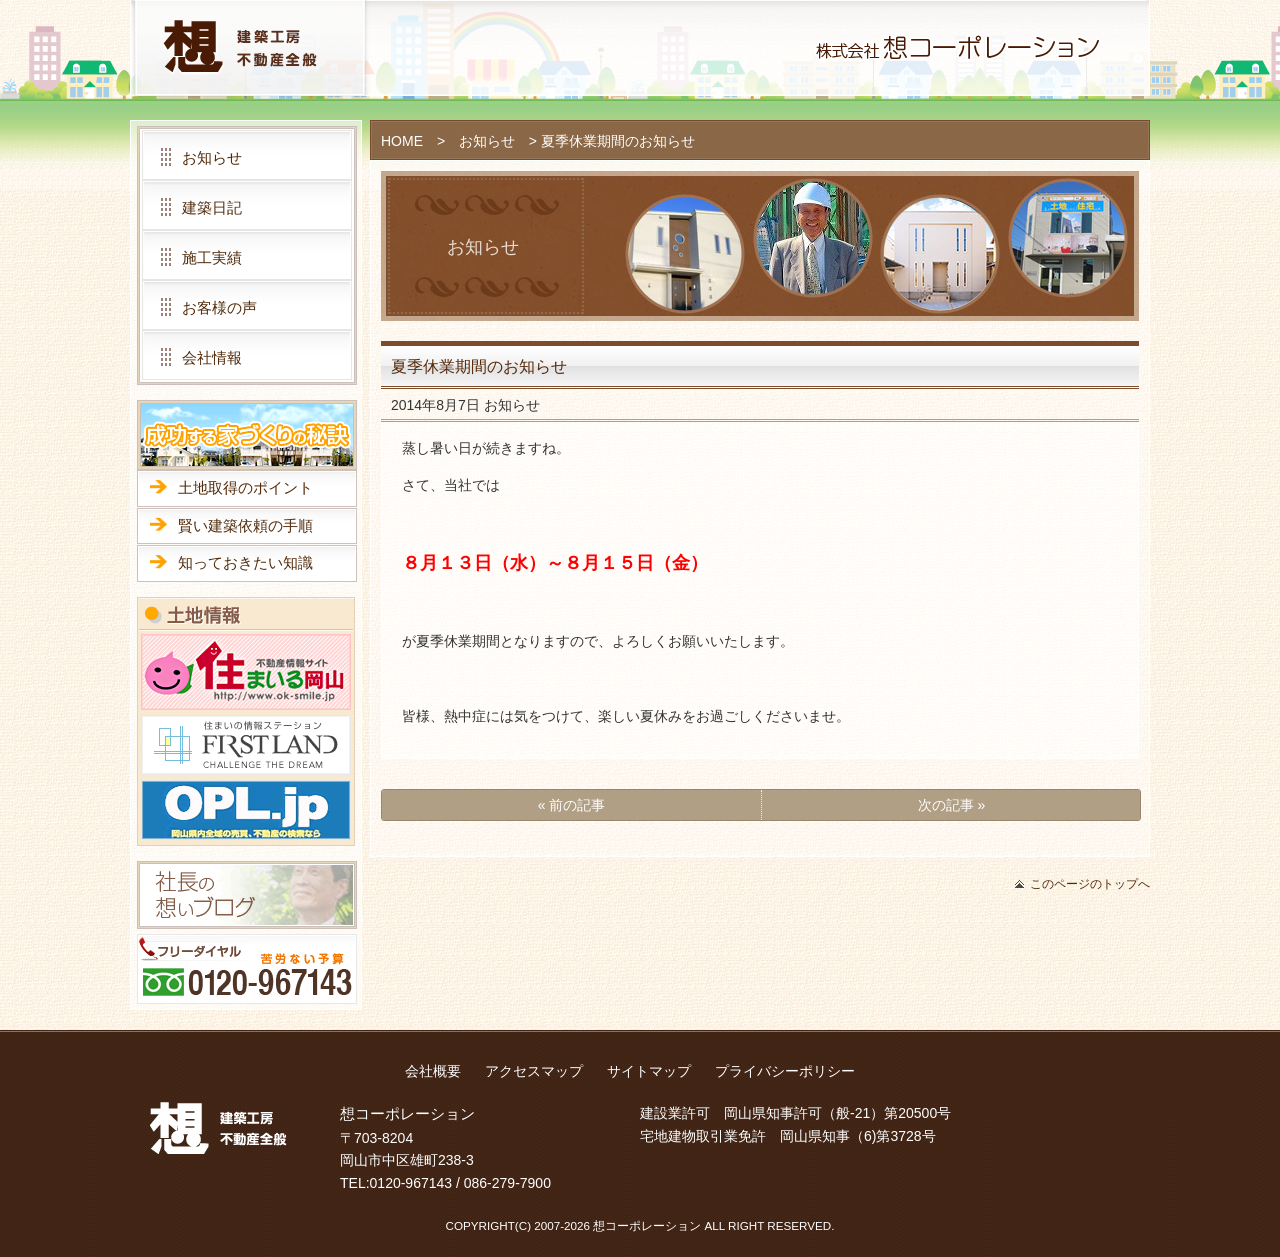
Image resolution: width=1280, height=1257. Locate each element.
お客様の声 (219, 307)
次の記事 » (952, 805)
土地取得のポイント (245, 487)
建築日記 (212, 207)
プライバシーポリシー (785, 1071)
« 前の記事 (572, 805)
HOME (402, 141)
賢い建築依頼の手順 (245, 525)
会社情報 (212, 357)
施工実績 (212, 257)
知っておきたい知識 (245, 562)
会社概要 (433, 1071)
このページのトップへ (1090, 884)
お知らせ (487, 141)
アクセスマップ (534, 1071)
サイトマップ (649, 1071)
